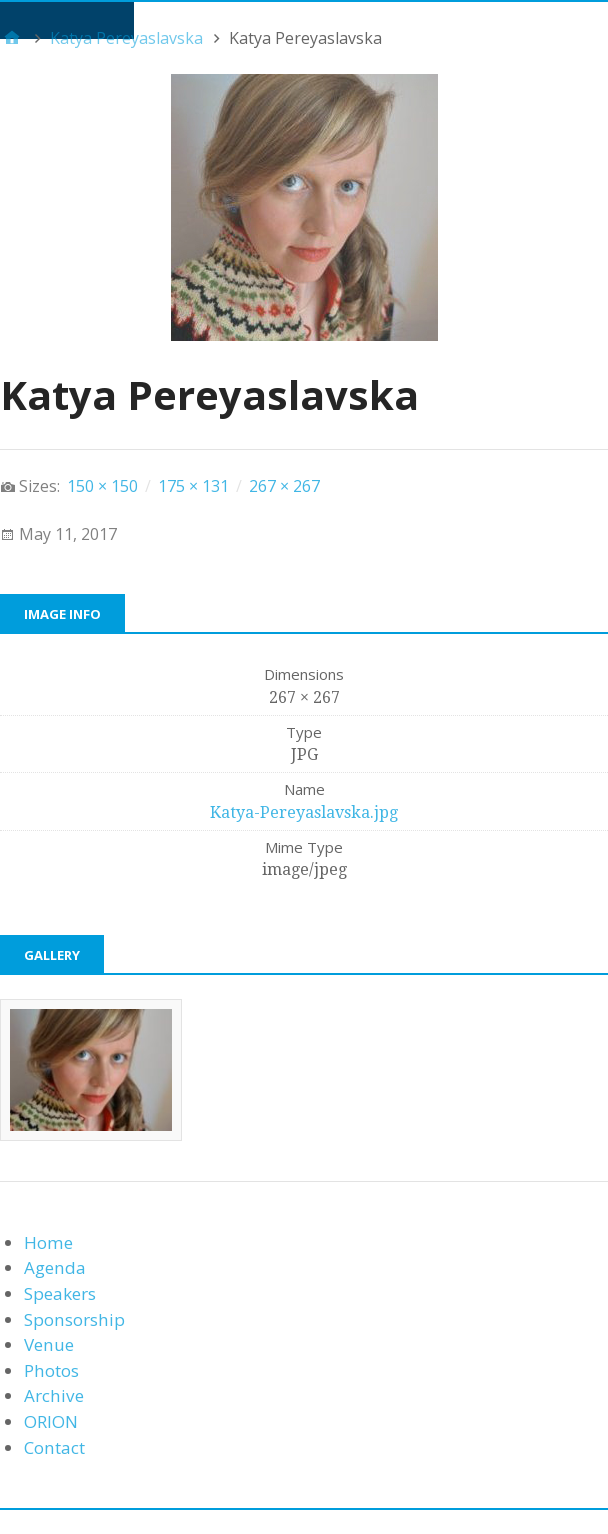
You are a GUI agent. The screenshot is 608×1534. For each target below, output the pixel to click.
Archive (54, 1395)
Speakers (60, 1293)
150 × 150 (102, 486)
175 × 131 (193, 486)
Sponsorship (74, 1319)
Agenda (55, 1267)
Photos (51, 1370)
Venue (49, 1344)
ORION (51, 1421)
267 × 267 (284, 486)
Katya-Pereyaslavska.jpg (304, 812)
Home (48, 1242)
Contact (54, 1447)
